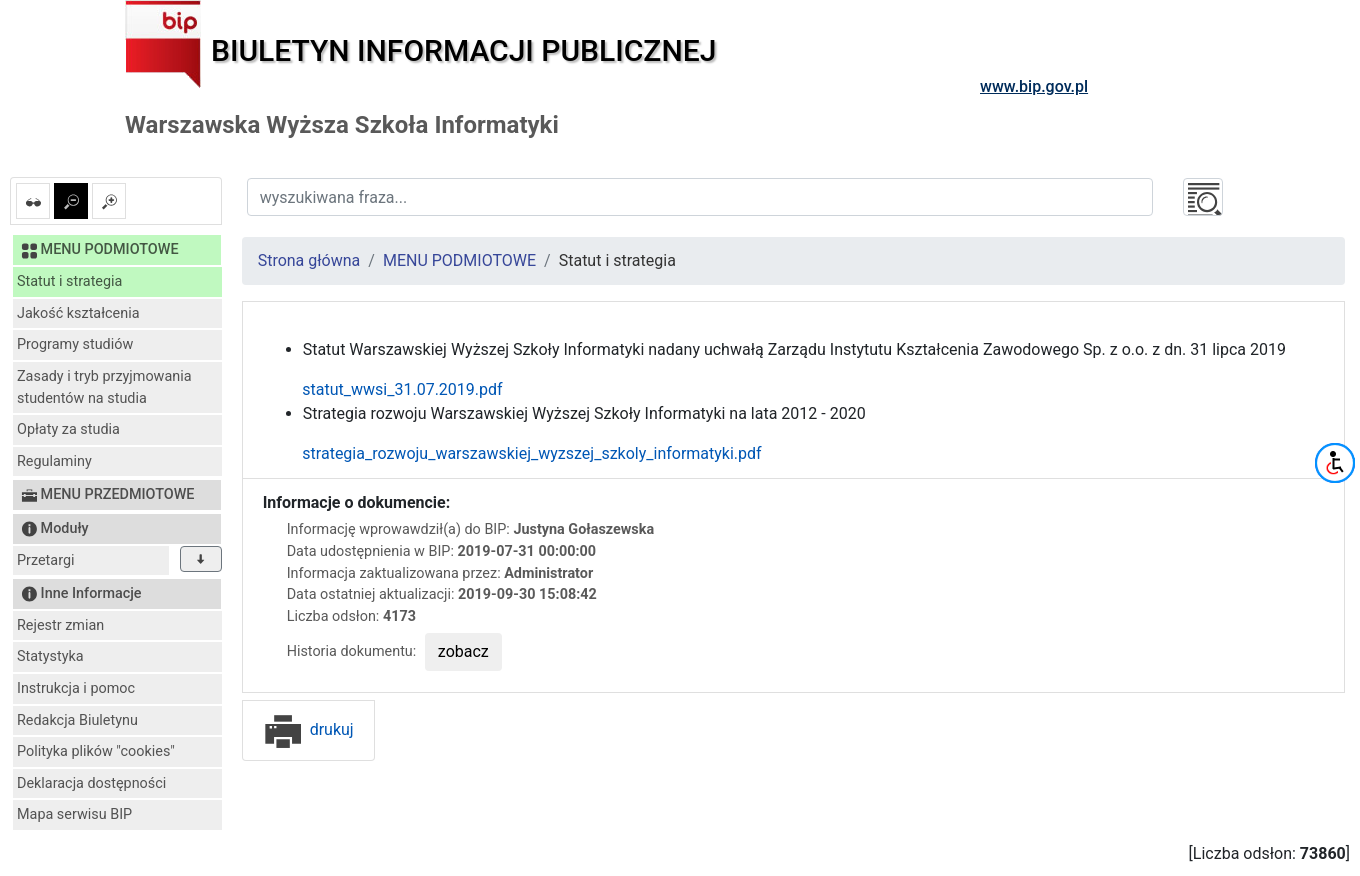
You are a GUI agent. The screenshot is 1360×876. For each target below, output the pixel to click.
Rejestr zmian (60, 625)
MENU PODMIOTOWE (459, 260)
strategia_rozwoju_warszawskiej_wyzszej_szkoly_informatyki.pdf (512, 453)
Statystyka (50, 656)
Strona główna (309, 260)
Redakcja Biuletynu (77, 720)
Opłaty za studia (68, 429)
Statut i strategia (69, 281)
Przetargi (45, 560)
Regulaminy (54, 461)
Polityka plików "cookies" (96, 751)
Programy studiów (75, 344)
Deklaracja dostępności (91, 783)
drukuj (308, 729)
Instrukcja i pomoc (76, 688)
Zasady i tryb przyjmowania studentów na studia (104, 387)
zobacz (463, 651)
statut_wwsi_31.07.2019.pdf (383, 389)
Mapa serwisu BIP (74, 814)
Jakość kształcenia (78, 313)
